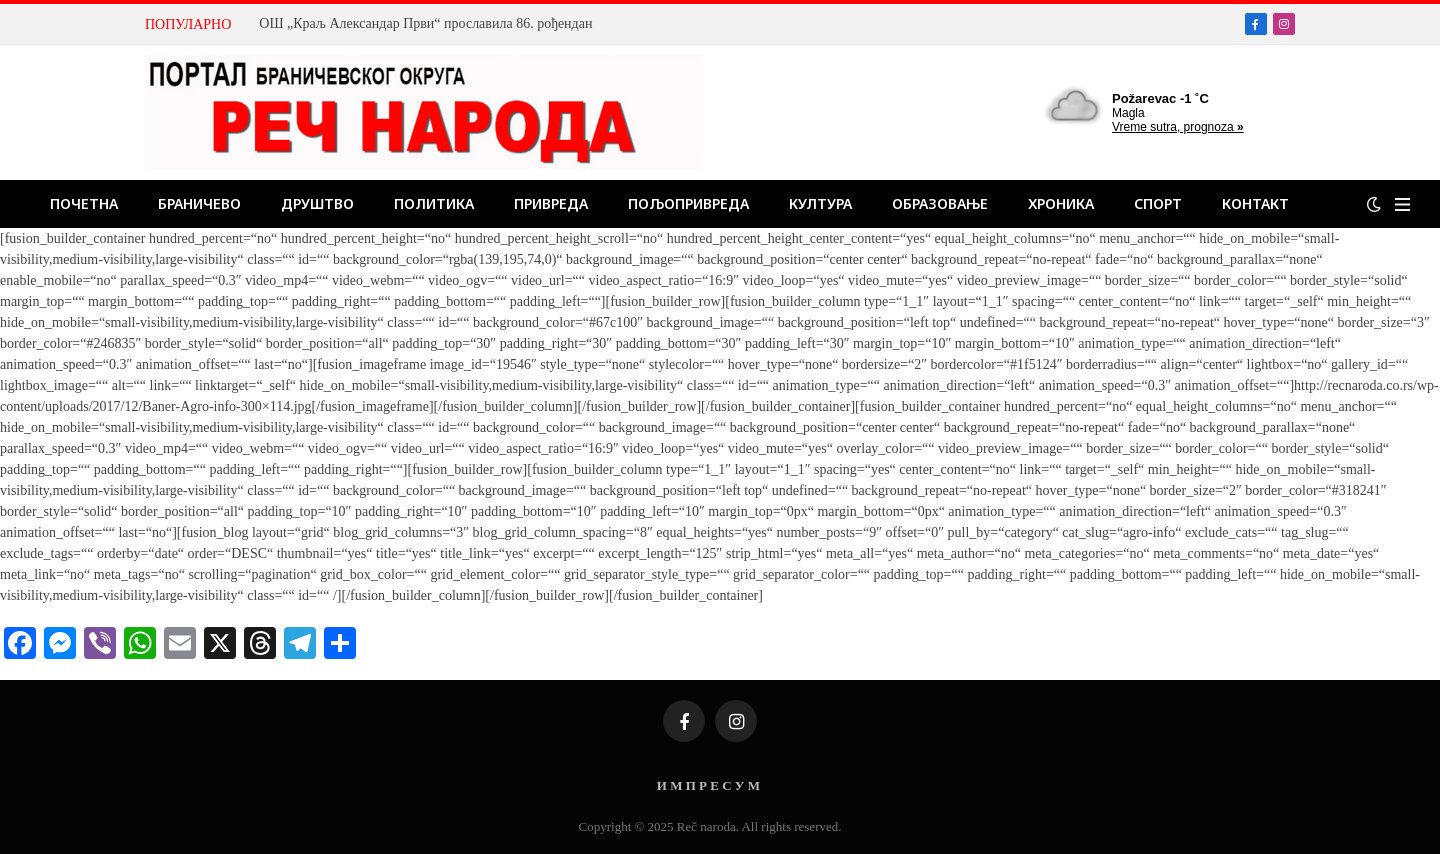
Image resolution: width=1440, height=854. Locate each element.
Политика (434, 203)
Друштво (317, 203)
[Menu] (1402, 204)
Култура (820, 203)
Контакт (1255, 203)
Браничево (199, 203)
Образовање (940, 203)
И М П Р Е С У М (708, 785)
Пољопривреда (688, 203)
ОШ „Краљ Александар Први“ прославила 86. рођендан (425, 23)
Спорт (1158, 203)
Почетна (84, 203)
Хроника (1061, 203)
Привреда (551, 203)
